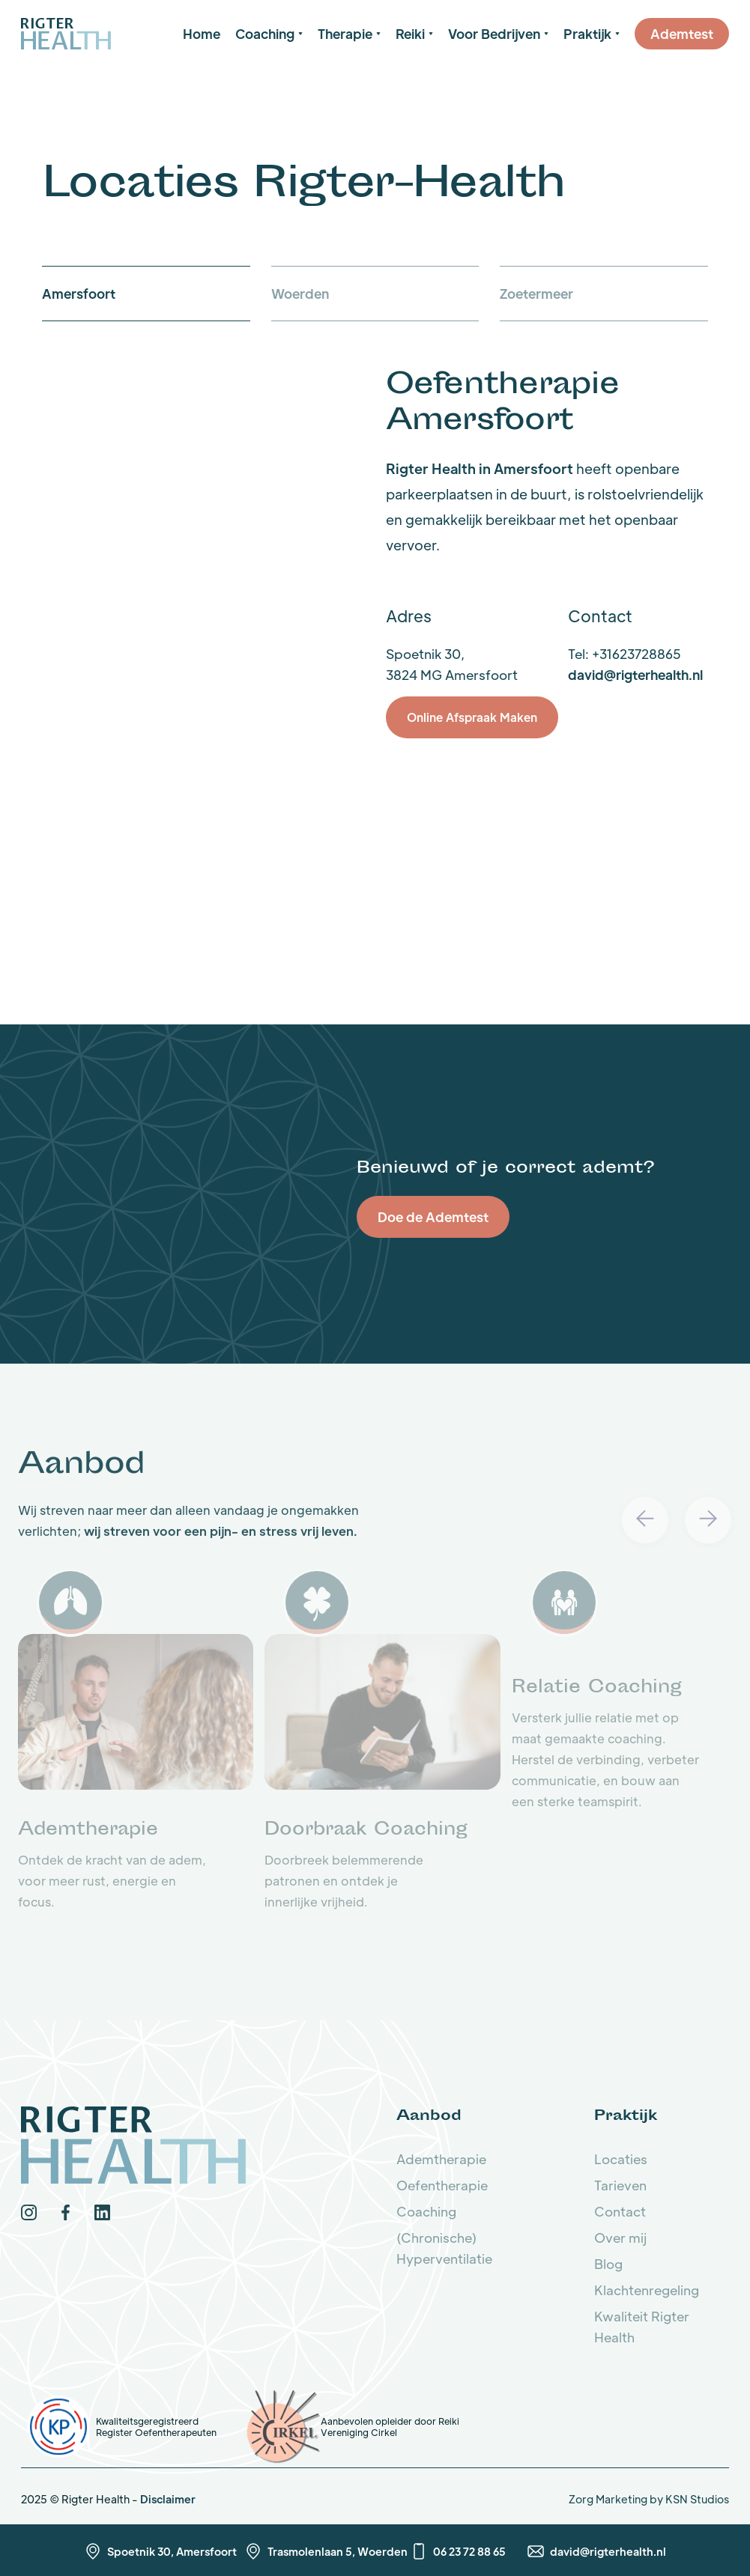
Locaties (620, 2159)
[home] (66, 33)
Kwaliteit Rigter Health (641, 2326)
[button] (269, 33)
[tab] (146, 293)
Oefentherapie (442, 2185)
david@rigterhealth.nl (635, 674)
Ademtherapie (441, 2159)
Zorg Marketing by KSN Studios (649, 2499)
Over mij (620, 2237)
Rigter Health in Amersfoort (479, 468)
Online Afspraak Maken (472, 717)
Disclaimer (168, 2499)
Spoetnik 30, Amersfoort (172, 2551)
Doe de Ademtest (433, 1217)
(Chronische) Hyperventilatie (444, 2248)
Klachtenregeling (646, 2290)
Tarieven (620, 2185)
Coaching (426, 2211)
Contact (620, 2211)
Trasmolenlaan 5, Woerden (337, 2551)
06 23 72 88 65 (469, 2551)
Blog (608, 2263)
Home (201, 33)
